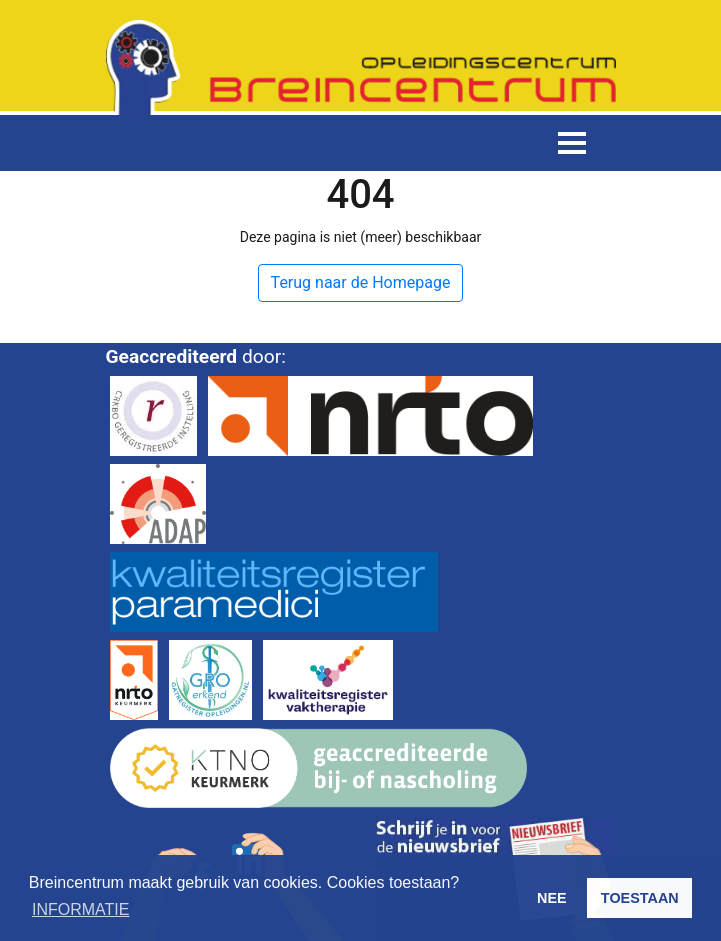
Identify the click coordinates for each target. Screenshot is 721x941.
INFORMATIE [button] (80, 909)
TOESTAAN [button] (640, 898)
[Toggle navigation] (572, 143)
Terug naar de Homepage (361, 282)
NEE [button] (552, 898)
